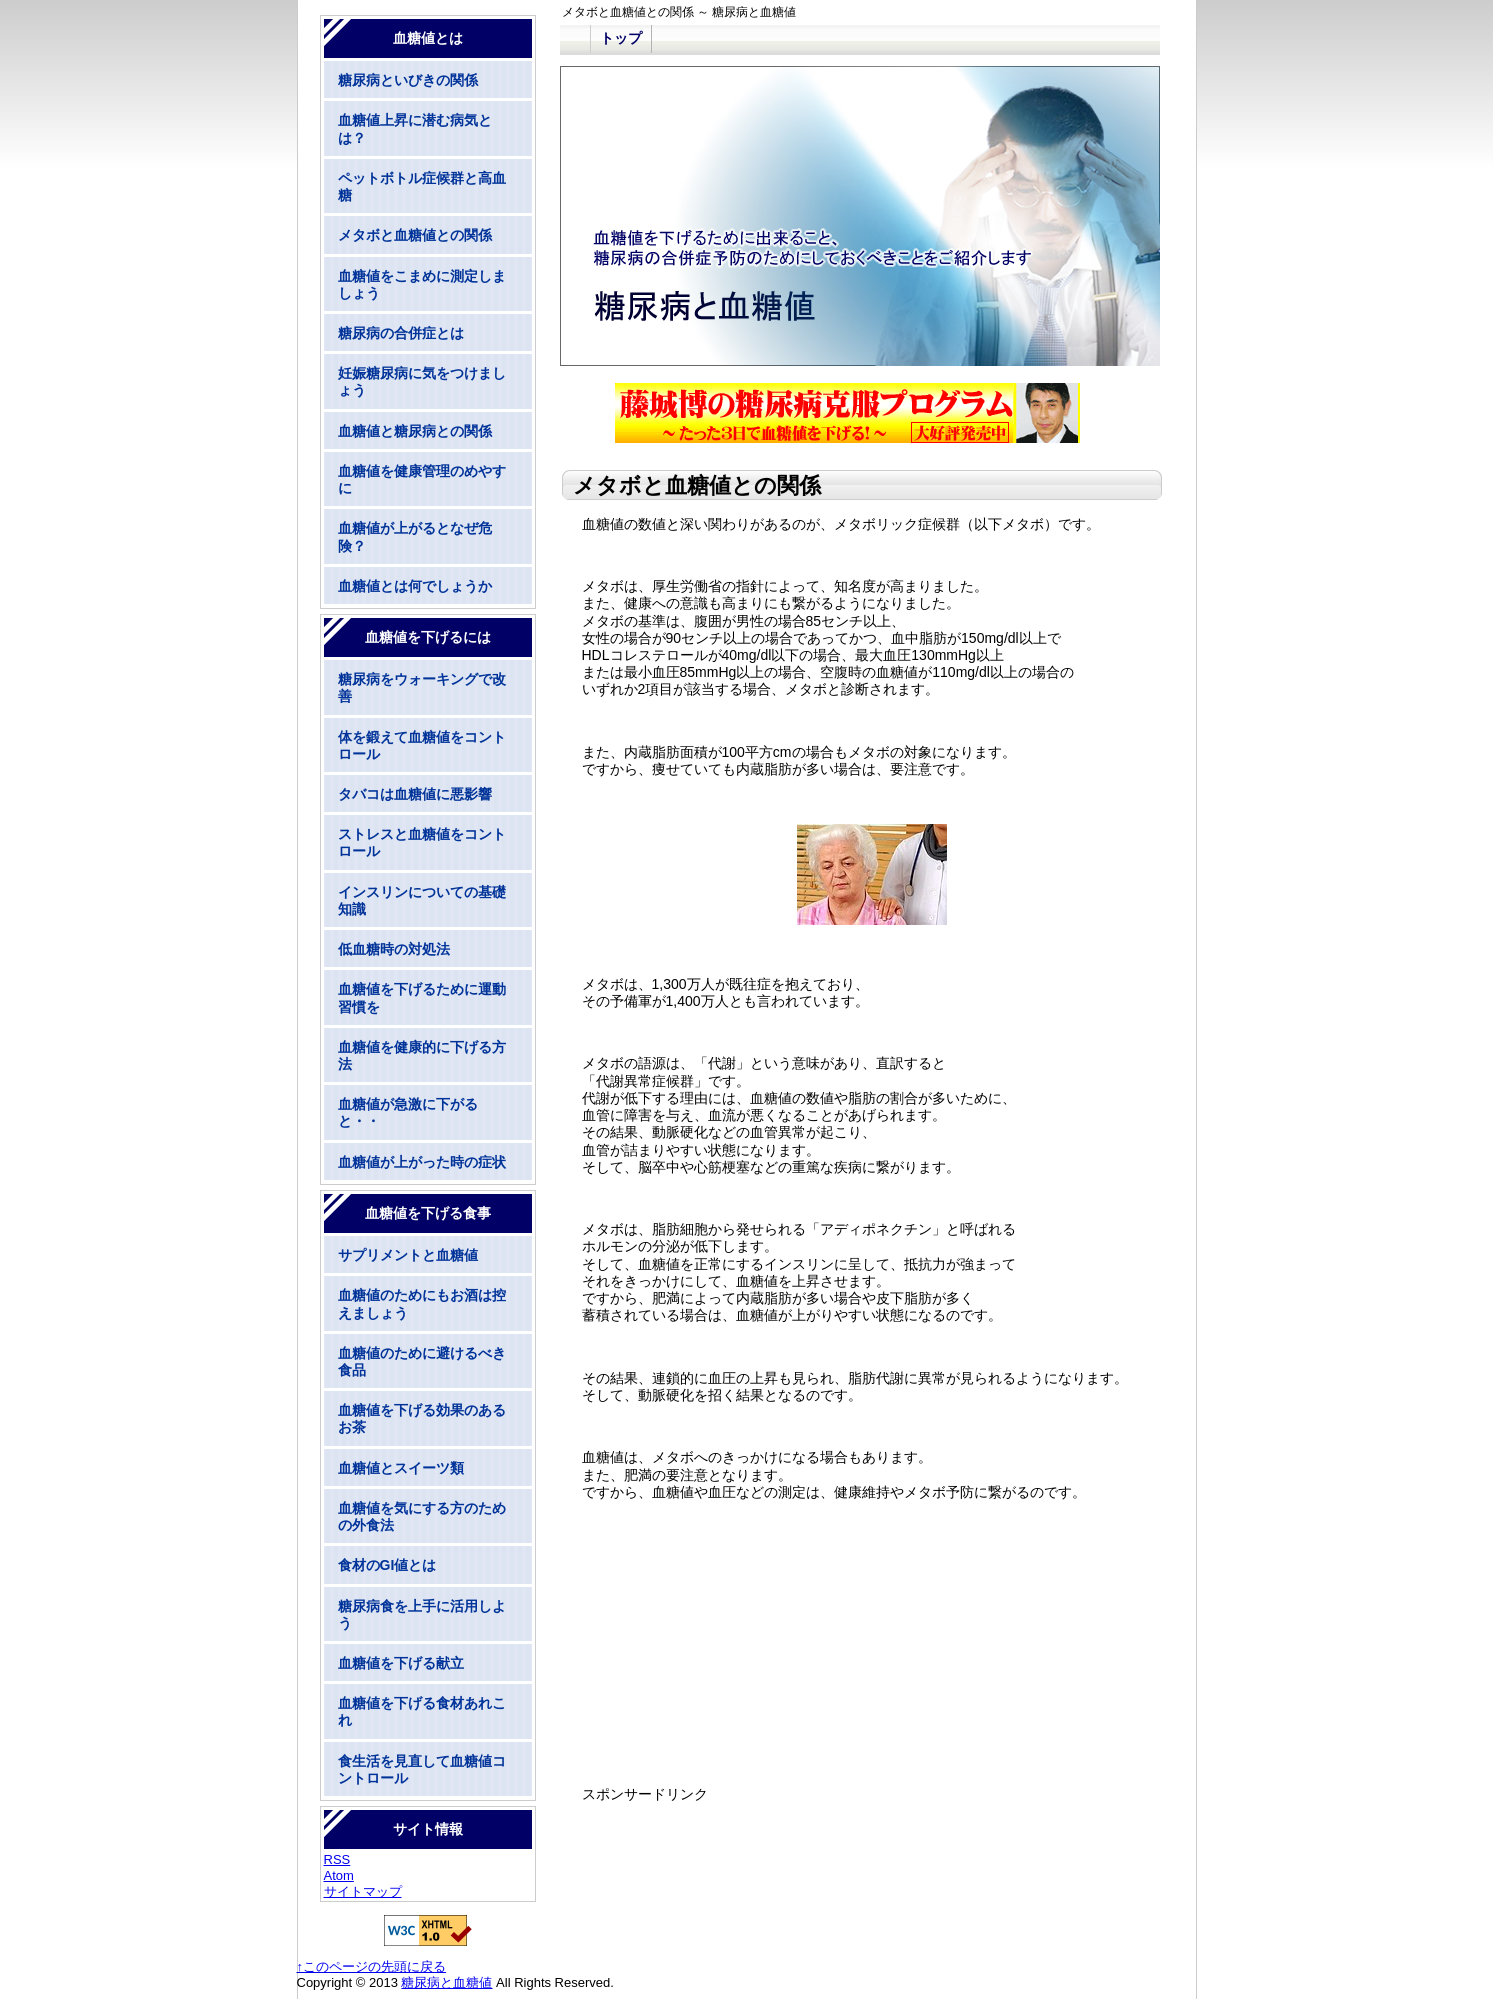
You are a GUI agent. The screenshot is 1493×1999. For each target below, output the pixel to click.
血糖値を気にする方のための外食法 (422, 1516)
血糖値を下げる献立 (401, 1663)
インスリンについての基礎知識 (422, 900)
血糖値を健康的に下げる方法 (422, 1055)
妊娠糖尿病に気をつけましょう (422, 381)
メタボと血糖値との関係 (415, 235)
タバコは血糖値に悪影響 (415, 794)
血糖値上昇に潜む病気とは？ (415, 128)
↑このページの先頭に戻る (372, 1966)
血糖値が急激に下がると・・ (408, 1112)
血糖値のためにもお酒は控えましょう (422, 1303)
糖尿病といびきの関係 (408, 80)
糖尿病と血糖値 (446, 1982)
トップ (621, 38)
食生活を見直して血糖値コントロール (422, 1769)
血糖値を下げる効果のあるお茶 (422, 1418)
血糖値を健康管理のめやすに (422, 479)
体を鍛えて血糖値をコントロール (422, 745)
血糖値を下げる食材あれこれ (422, 1711)
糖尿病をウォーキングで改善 (422, 687)
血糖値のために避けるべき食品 (422, 1361)
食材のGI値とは (387, 1565)
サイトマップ (363, 1891)
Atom (339, 1875)
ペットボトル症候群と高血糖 (422, 186)
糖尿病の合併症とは (401, 333)
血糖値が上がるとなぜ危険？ (415, 536)
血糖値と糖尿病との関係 (415, 431)
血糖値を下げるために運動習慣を (422, 997)
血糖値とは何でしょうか (415, 586)
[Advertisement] (861, 1674)
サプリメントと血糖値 (408, 1255)
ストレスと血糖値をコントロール (422, 842)
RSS (337, 1859)
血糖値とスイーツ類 (401, 1468)
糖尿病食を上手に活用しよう (422, 1614)
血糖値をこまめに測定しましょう (422, 284)
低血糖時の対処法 (394, 949)
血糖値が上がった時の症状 (422, 1162)
